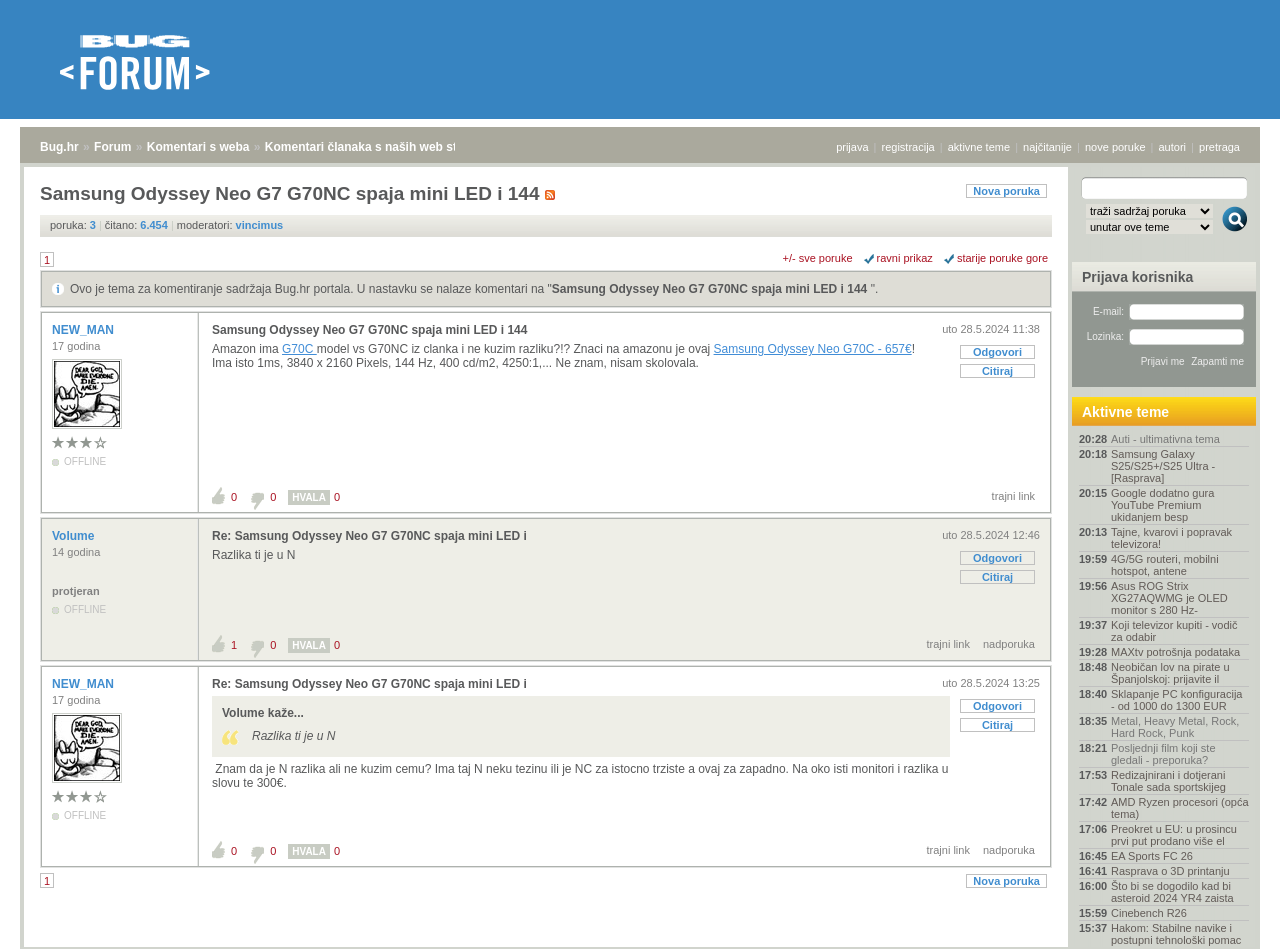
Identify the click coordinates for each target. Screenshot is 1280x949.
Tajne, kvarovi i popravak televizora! (1171, 538)
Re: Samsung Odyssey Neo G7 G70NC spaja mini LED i (369, 536)
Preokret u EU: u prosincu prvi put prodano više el (1174, 835)
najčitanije (1047, 147)
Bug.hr (59, 147)
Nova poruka (1006, 191)
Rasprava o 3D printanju (1170, 871)
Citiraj (997, 371)
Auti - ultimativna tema (1165, 439)
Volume (75, 536)
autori (1173, 147)
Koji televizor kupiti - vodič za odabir (1174, 631)
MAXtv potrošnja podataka (1175, 652)
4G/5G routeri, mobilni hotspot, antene (1165, 565)
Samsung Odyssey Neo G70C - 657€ (813, 349)
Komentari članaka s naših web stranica (378, 147)
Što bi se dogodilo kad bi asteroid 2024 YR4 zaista (1172, 892)
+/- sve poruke (818, 258)
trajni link (1013, 496)
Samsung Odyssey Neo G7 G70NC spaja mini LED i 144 (711, 289)
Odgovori (997, 352)
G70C (299, 349)
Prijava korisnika (1137, 277)
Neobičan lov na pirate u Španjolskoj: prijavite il (1170, 673)
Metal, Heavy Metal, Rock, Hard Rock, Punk (1175, 727)
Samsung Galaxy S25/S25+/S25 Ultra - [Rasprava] (1163, 466)
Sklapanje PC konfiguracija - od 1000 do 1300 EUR (1176, 700)
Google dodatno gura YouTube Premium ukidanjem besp (1162, 505)
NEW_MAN (84, 330)
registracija (908, 147)
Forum (112, 147)
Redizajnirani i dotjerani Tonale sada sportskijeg (1168, 781)
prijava (852, 147)
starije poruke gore (1002, 258)
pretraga (1219, 147)
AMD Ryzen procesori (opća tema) (1180, 808)
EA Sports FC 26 (1152, 856)
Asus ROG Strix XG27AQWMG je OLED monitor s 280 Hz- (1169, 598)
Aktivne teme (1125, 412)
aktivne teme (979, 147)
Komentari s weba (198, 147)
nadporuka (1009, 644)
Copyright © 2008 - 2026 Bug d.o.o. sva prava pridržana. (640, 943)
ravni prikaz (905, 258)
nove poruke (1115, 147)
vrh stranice (1225, 920)
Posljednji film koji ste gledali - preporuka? (1163, 754)
